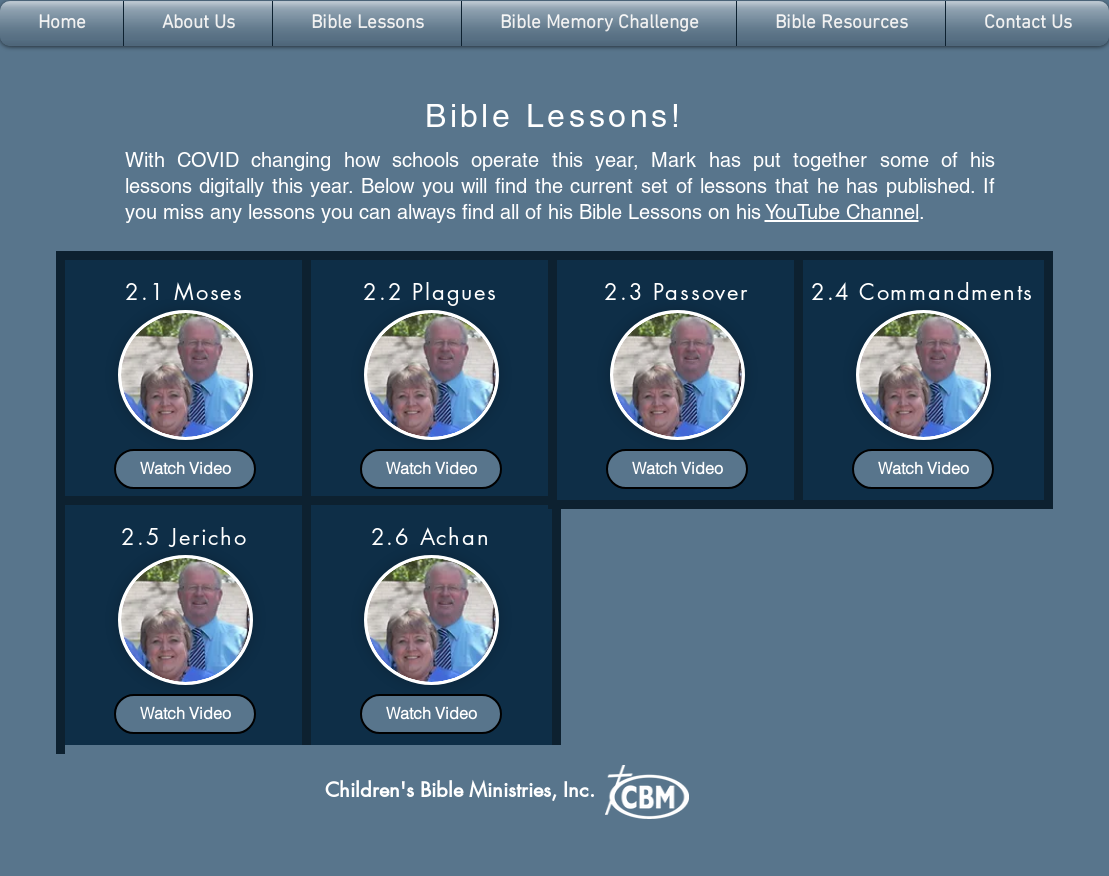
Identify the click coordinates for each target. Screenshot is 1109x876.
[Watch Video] (185, 469)
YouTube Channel (842, 212)
